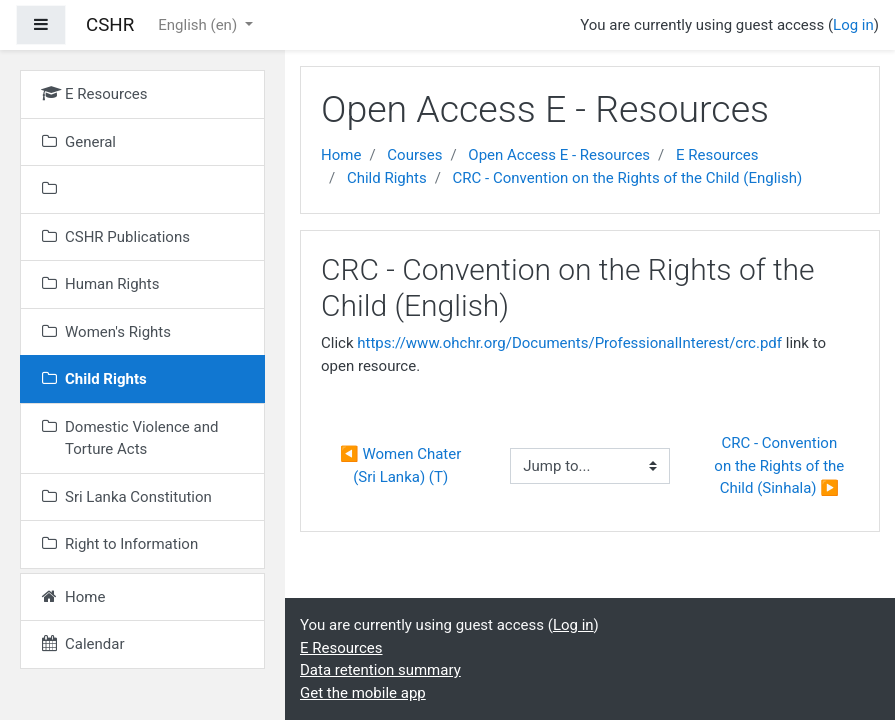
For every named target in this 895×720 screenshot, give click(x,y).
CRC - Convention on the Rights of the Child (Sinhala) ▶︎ (781, 465)
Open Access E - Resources (559, 155)
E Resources (717, 155)
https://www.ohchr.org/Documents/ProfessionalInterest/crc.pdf (569, 343)
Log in (853, 25)
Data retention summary (380, 670)
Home (341, 155)
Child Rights (387, 178)
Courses (414, 155)
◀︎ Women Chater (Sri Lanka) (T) (402, 465)
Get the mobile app (363, 693)
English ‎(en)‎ (199, 25)
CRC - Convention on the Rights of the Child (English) (628, 178)
